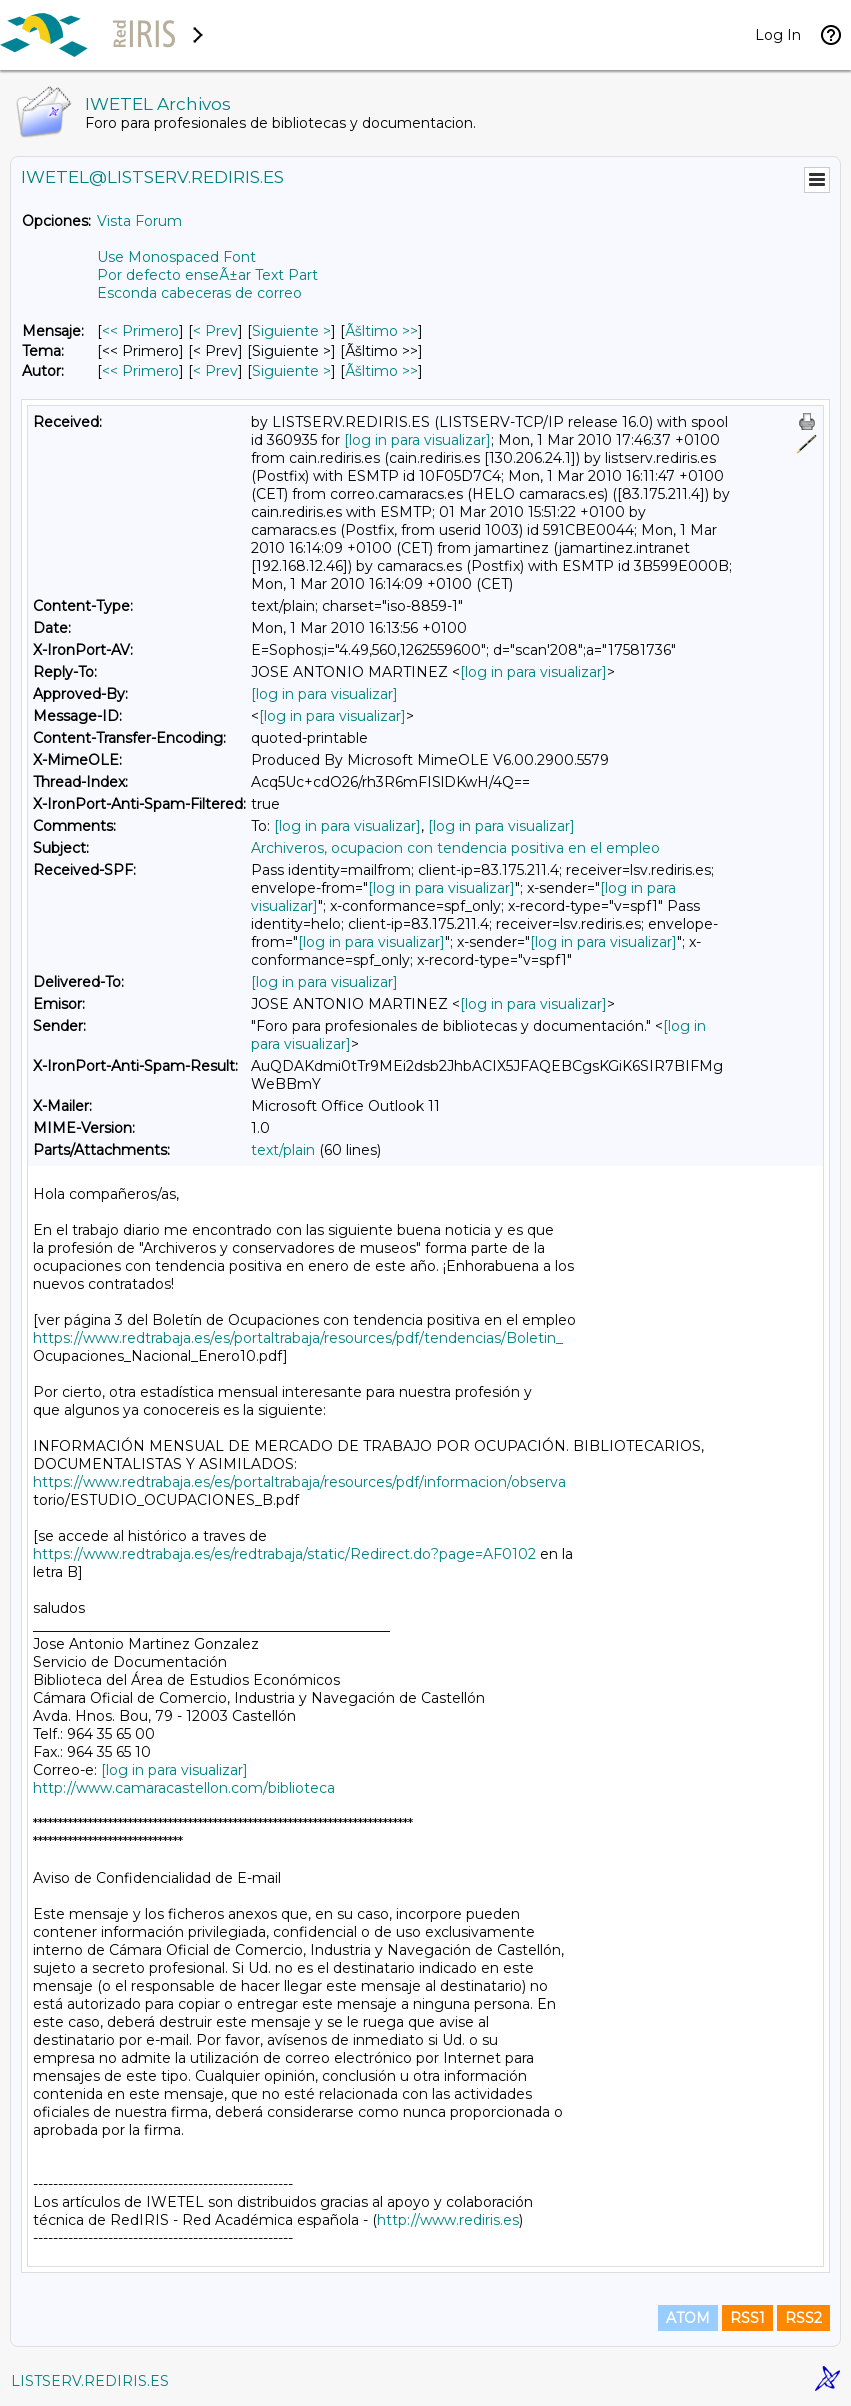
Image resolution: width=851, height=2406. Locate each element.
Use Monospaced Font (176, 257)
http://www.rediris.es (448, 2220)
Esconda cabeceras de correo (199, 293)
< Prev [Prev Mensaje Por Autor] (215, 371)
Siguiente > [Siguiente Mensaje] (291, 331)
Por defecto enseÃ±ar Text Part (207, 275)
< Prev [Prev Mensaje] (215, 331)
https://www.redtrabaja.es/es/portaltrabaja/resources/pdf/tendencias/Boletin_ (298, 1338)
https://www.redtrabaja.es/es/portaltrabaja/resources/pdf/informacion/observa (299, 1482)
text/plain (283, 1150)
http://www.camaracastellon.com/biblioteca (184, 1788)
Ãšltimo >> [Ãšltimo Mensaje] (381, 331)
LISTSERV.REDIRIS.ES (90, 2381)
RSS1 (747, 2318)
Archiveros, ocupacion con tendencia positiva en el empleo (455, 848)
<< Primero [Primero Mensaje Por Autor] (140, 371)
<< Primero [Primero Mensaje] (140, 331)
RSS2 (803, 2318)
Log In (778, 35)
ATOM (688, 2318)
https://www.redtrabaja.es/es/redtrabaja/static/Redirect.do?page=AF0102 (284, 1554)
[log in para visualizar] (417, 440)
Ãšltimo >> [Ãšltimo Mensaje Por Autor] (381, 371)
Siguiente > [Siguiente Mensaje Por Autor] (291, 371)
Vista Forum (139, 221)
